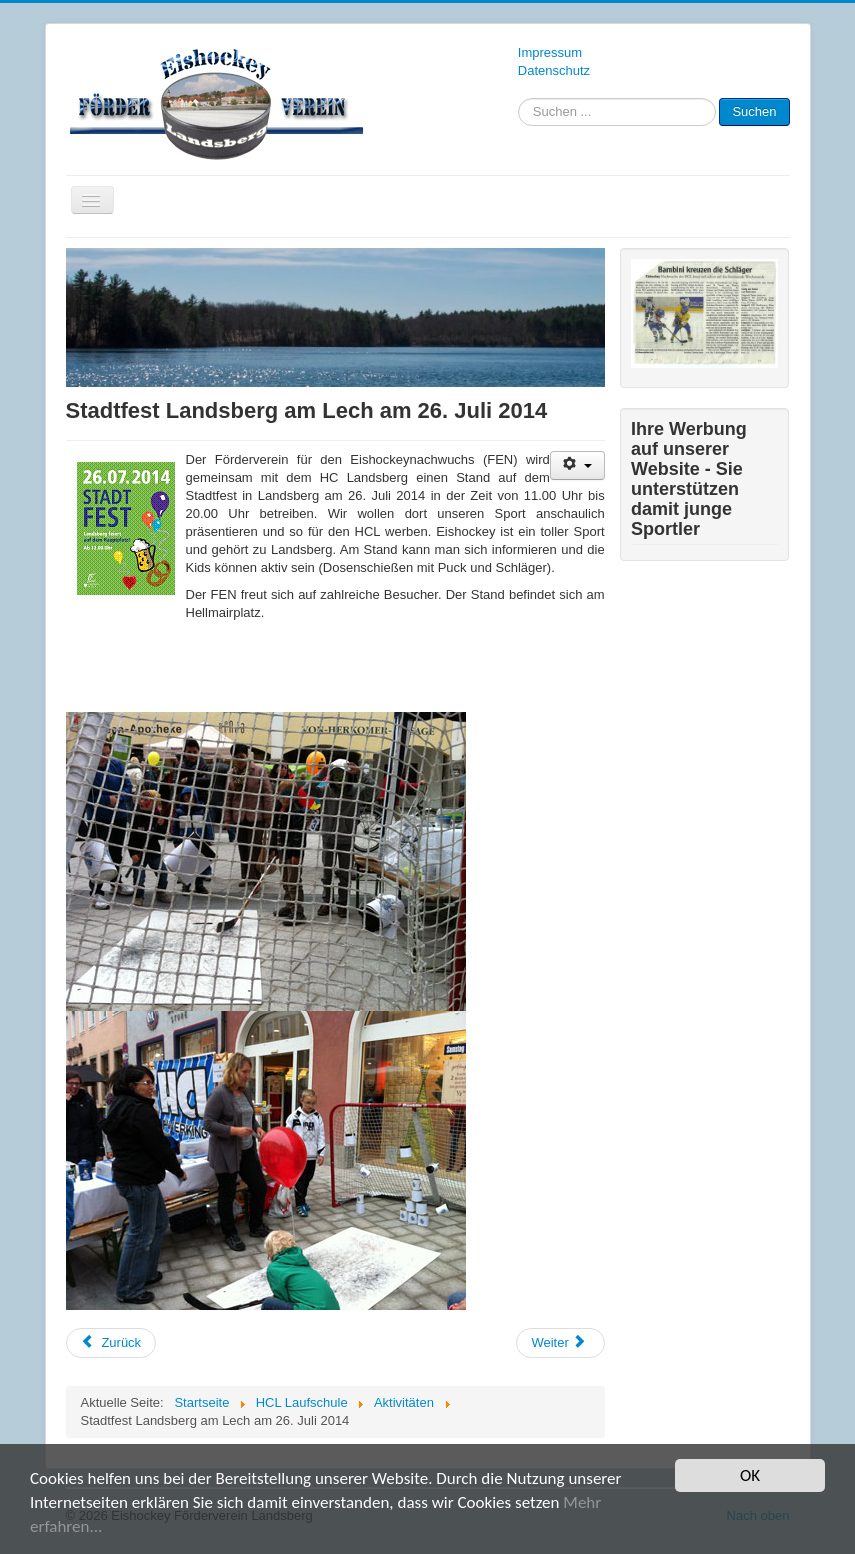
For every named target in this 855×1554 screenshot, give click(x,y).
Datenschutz (554, 70)
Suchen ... (518, 98)
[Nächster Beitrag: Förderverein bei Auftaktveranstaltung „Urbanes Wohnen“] (560, 1343)
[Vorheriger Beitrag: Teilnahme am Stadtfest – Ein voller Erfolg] (111, 1343)
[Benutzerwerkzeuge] (577, 465)
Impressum (550, 52)
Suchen (754, 111)
